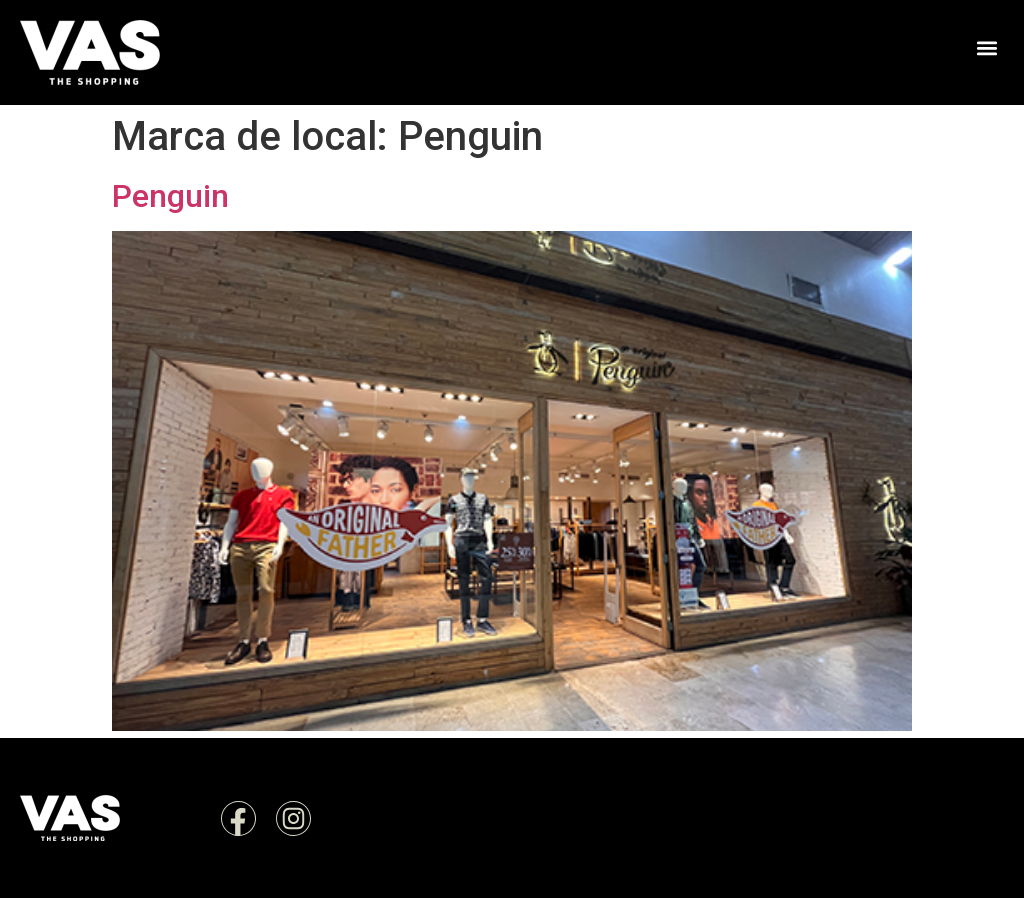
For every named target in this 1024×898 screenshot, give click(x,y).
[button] (987, 47)
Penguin (170, 196)
